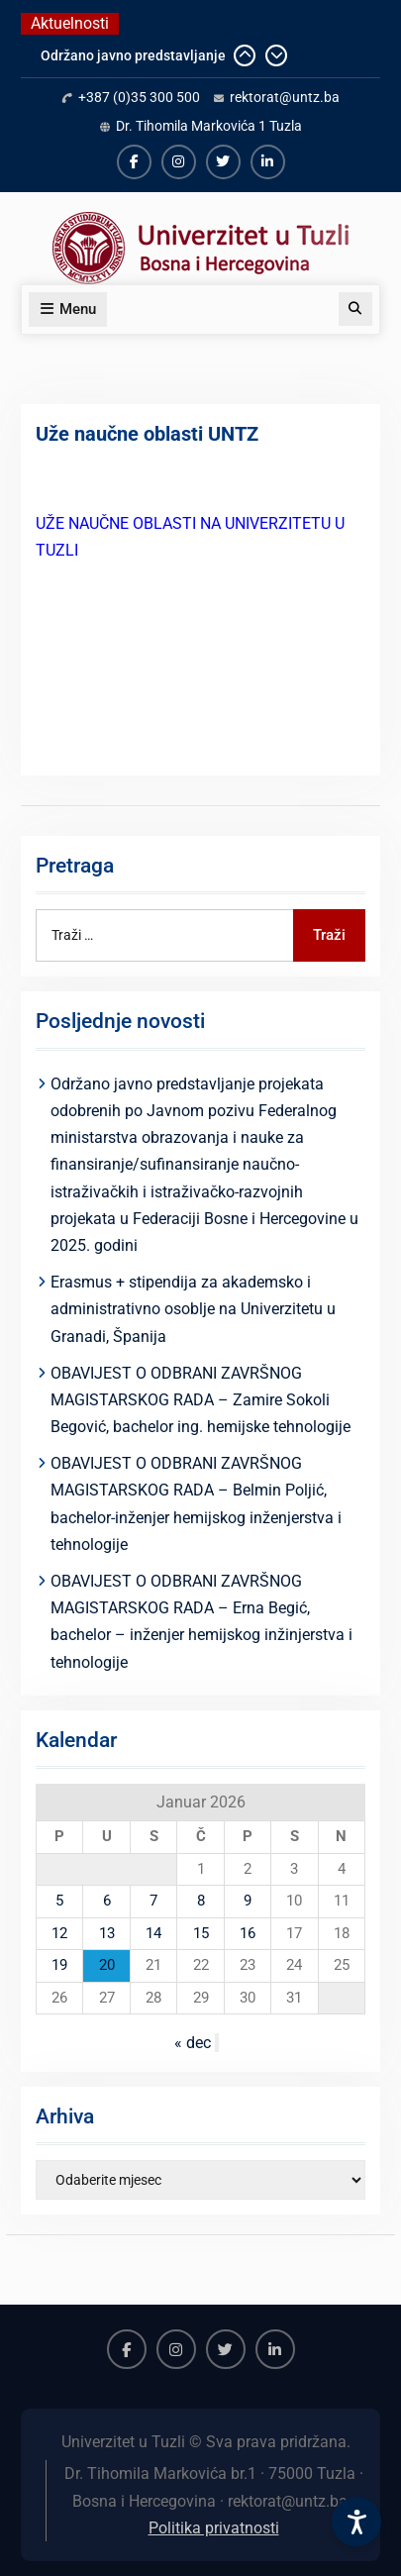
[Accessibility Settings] (356, 2521)
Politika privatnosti (214, 2528)
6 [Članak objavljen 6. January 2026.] (107, 1900)
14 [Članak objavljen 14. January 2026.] (153, 1933)
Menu (68, 309)
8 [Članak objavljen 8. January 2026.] (201, 1900)
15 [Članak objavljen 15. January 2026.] (201, 1933)
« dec (192, 2042)
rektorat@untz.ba (285, 97)
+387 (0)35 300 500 (139, 97)
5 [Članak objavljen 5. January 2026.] (59, 1900)
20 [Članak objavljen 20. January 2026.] (107, 1965)
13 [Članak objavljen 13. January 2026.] (107, 1933)
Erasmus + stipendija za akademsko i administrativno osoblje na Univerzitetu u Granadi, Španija (193, 1309)
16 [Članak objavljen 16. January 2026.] (247, 1933)
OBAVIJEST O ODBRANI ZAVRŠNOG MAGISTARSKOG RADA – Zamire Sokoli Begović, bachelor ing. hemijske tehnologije (200, 1400)
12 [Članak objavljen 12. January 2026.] (59, 1933)
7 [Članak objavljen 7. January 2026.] (153, 1900)
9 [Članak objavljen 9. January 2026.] (247, 1900)
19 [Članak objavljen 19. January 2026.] (59, 1965)
